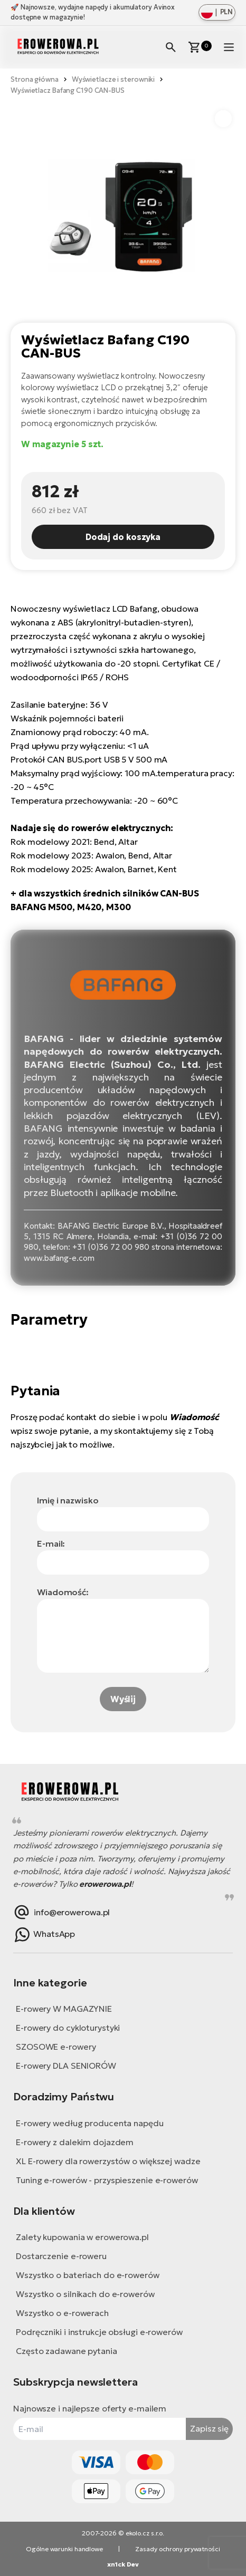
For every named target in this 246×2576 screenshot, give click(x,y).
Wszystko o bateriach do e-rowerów (87, 2275)
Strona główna (35, 79)
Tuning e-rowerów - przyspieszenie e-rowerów (107, 2180)
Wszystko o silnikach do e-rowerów (85, 2294)
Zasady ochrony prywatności (177, 2549)
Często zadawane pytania (66, 2351)
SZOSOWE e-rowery (56, 2046)
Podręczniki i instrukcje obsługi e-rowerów (99, 2332)
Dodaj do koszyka (123, 537)
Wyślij (123, 1699)
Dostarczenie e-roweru (61, 2256)
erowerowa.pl (105, 1884)
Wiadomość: (63, 1592)
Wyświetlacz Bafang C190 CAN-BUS (68, 90)
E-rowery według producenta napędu (90, 2123)
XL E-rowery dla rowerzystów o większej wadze (108, 2161)
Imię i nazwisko (68, 1500)
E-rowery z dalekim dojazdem (75, 2142)
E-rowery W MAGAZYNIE (64, 2008)
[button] (223, 118)
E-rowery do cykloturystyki (68, 2027)
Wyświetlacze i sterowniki (113, 79)
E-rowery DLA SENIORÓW (66, 2065)
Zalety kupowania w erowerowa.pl (82, 2237)
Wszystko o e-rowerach (62, 2313)
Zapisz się (209, 2428)
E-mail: (51, 1543)
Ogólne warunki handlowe (64, 2549)
